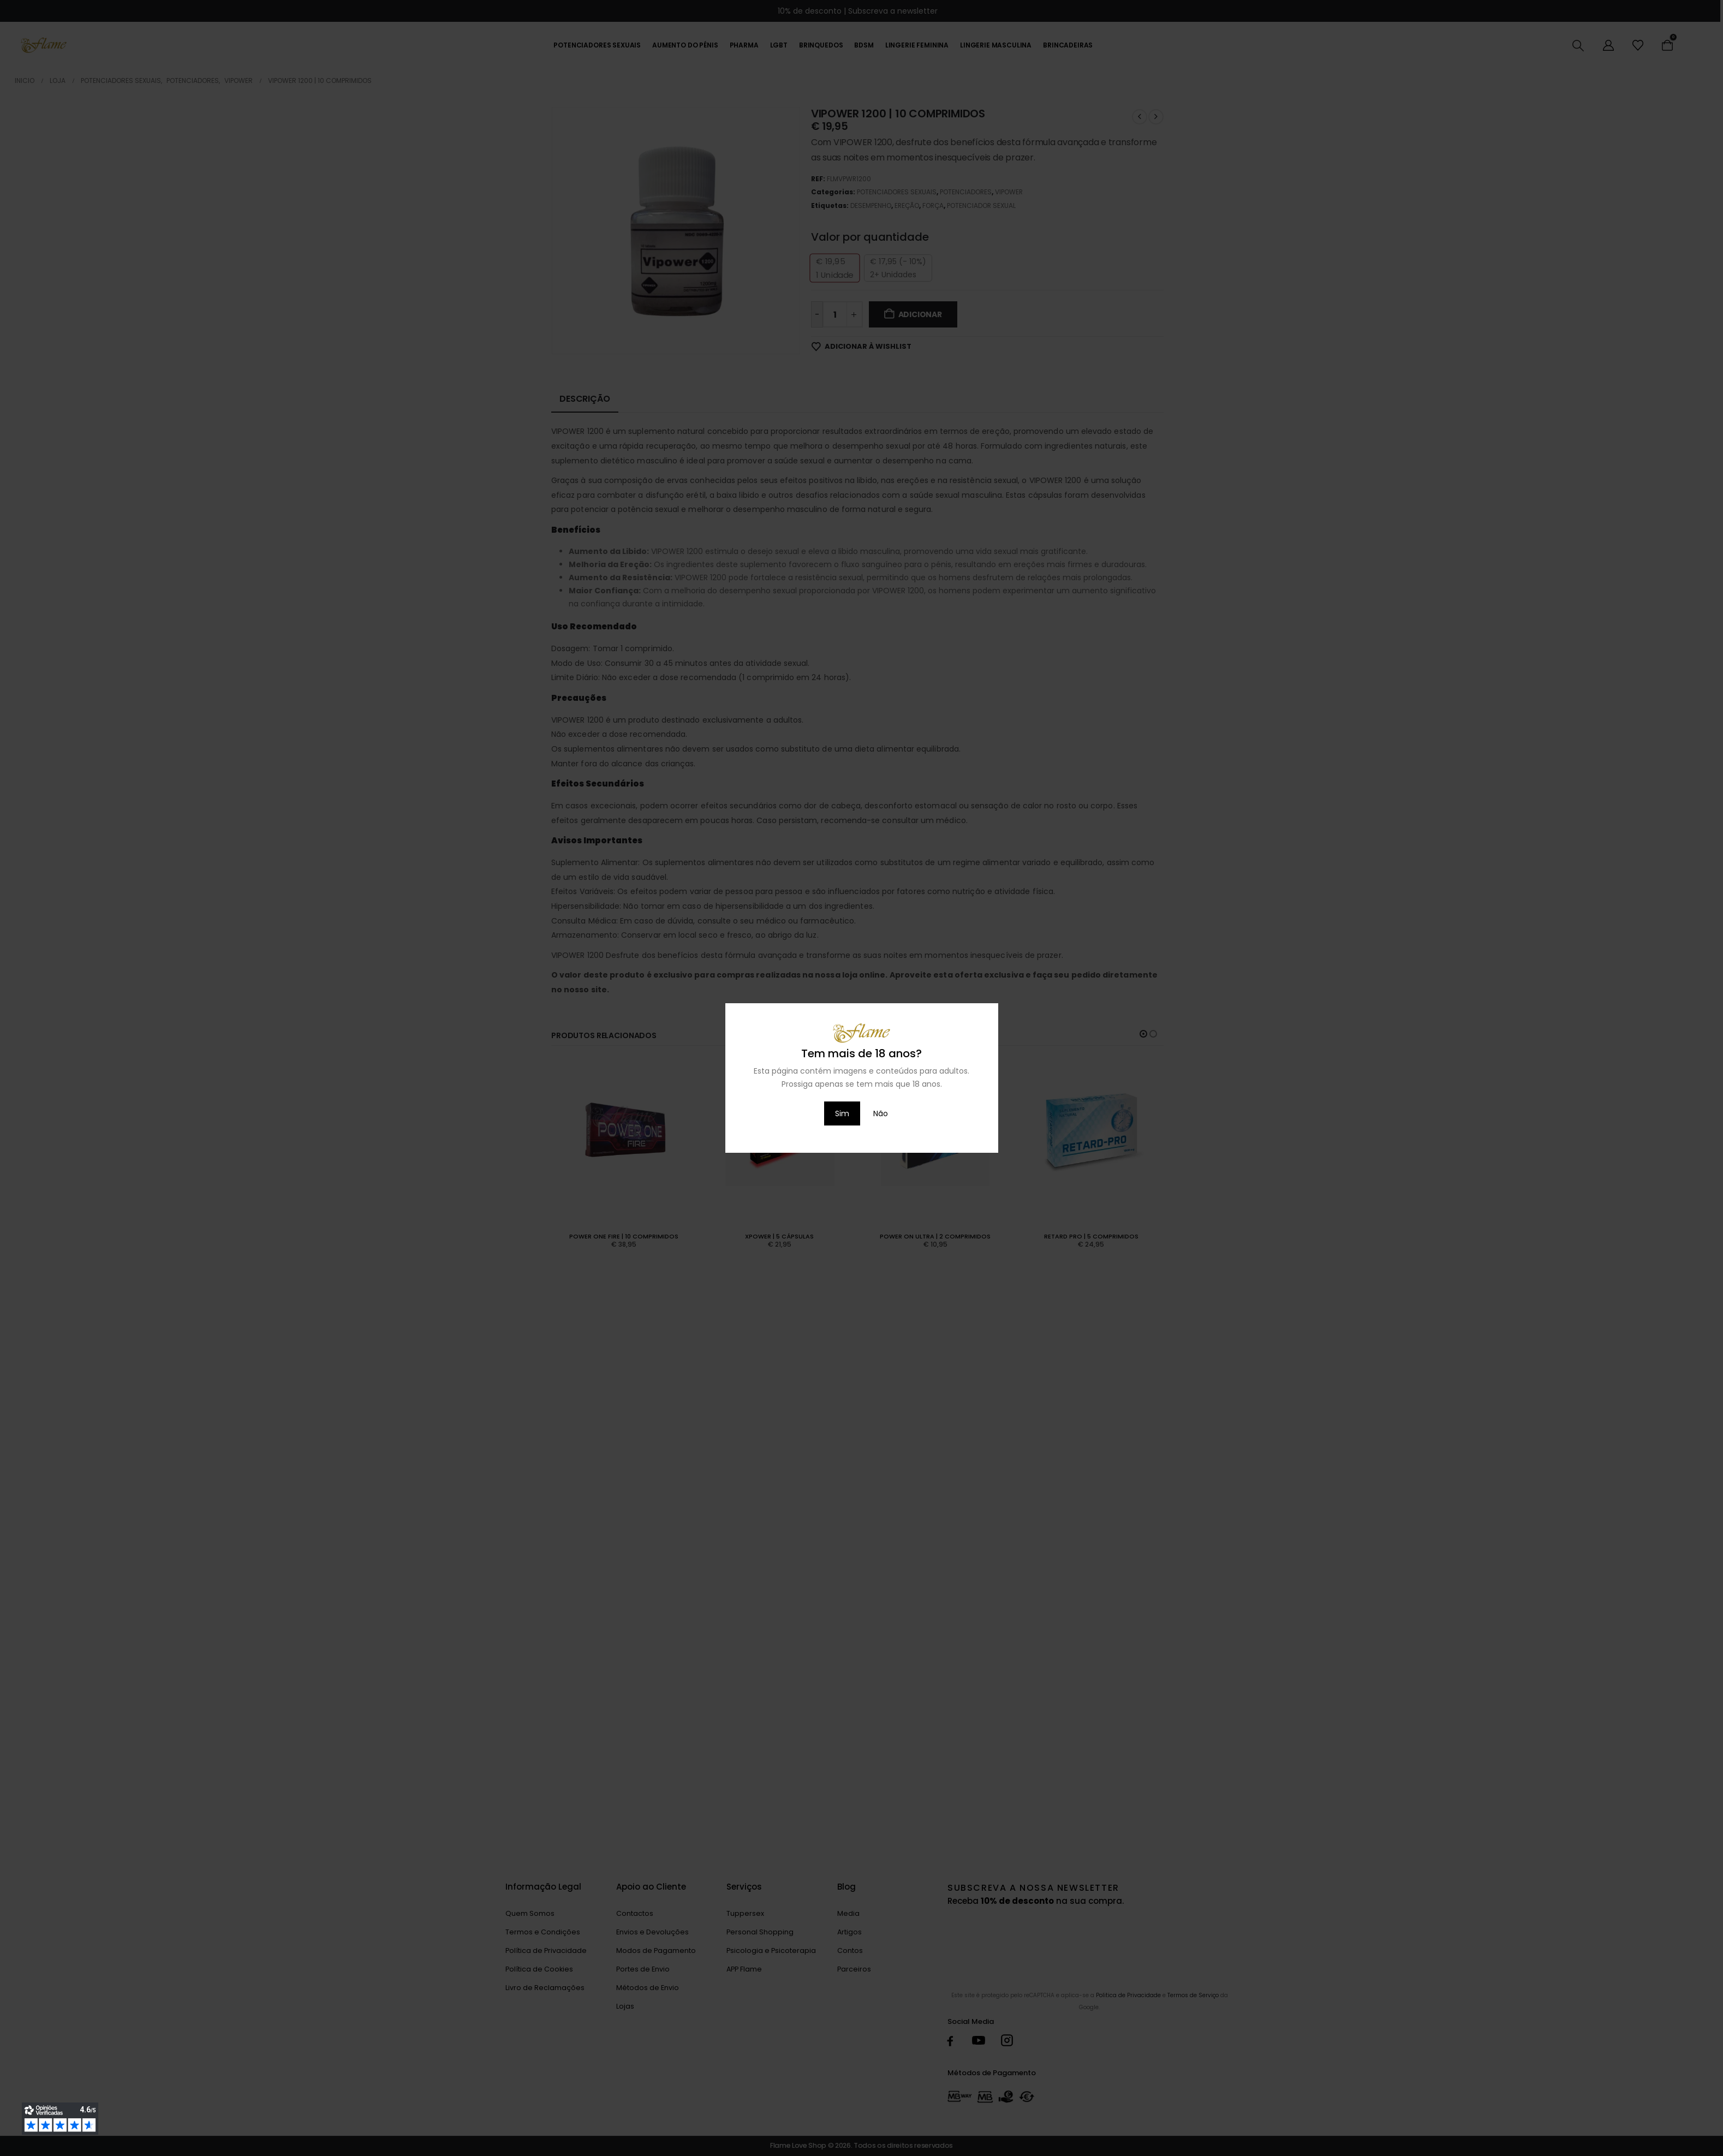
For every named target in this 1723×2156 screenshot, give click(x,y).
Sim (842, 1113)
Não (880, 1113)
